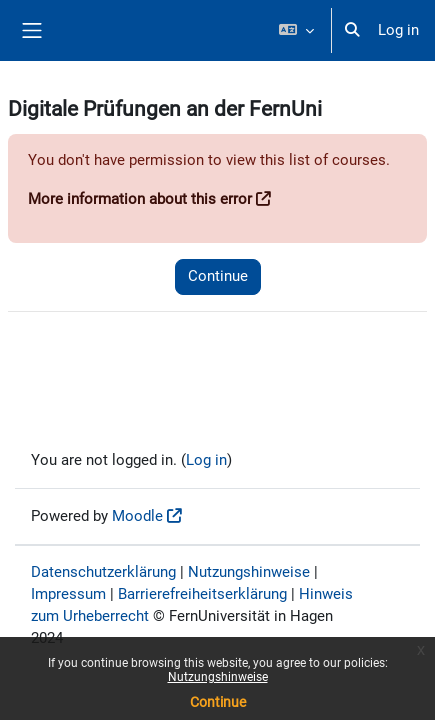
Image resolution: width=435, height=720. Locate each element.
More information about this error (140, 199)
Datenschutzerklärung (103, 572)
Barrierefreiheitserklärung (202, 594)
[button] (295, 30)
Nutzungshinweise (218, 677)
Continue (218, 702)
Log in (398, 30)
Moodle (137, 516)
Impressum (68, 594)
